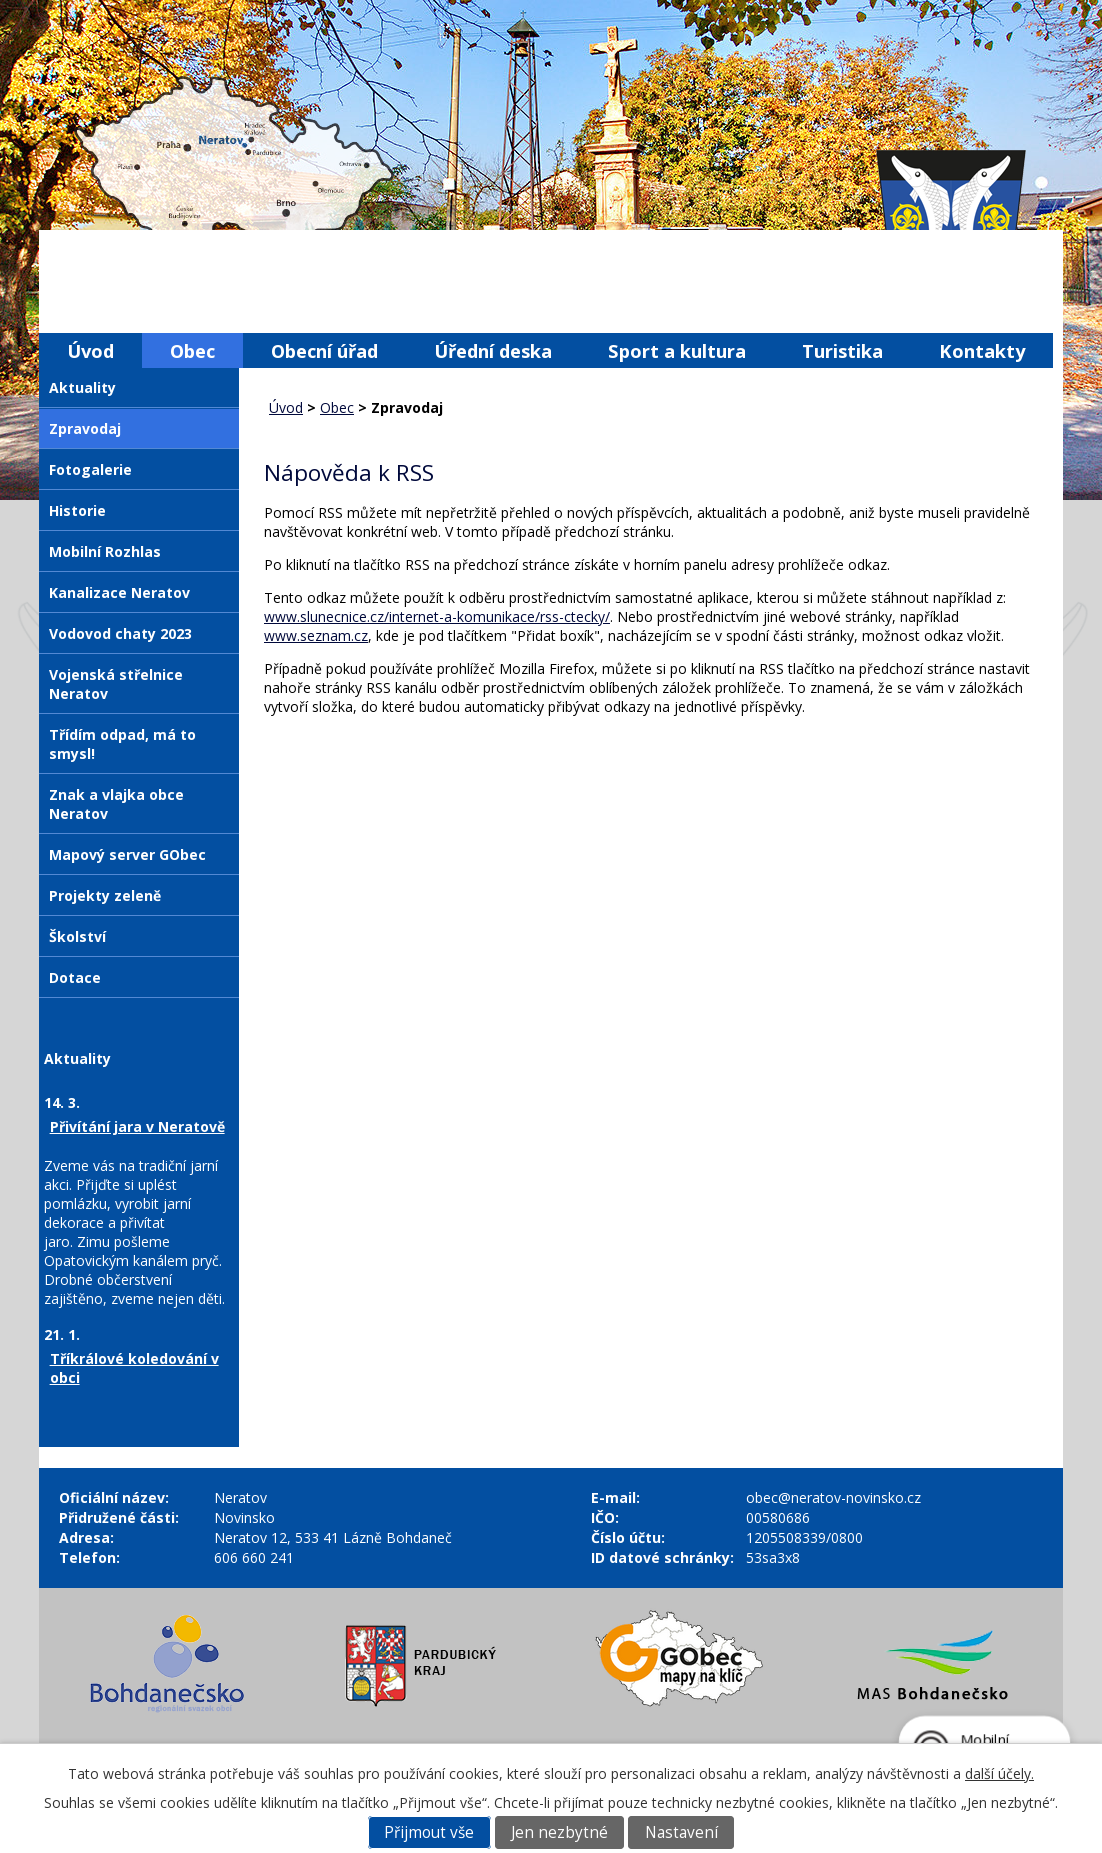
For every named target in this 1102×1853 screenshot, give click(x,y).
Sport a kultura (677, 350)
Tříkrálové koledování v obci (134, 1368)
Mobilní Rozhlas (105, 551)
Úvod (90, 350)
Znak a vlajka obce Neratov (116, 804)
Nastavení (681, 1832)
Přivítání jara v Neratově (137, 1126)
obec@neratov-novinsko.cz (833, 1497)
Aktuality (82, 387)
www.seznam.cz (316, 635)
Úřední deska (493, 350)
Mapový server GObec (127, 854)
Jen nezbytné (559, 1832)
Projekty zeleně (105, 895)
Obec (192, 350)
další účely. (999, 1773)
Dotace (75, 977)
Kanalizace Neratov (119, 592)
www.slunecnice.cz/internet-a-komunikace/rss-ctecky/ (437, 616)
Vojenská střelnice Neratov (116, 684)
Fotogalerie (90, 469)
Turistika (842, 350)
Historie (77, 510)
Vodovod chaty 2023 (120, 633)
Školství (77, 936)
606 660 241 (254, 1557)
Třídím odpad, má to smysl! (122, 744)
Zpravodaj (85, 428)
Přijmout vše (429, 1832)
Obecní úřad (324, 350)
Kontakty (982, 350)
